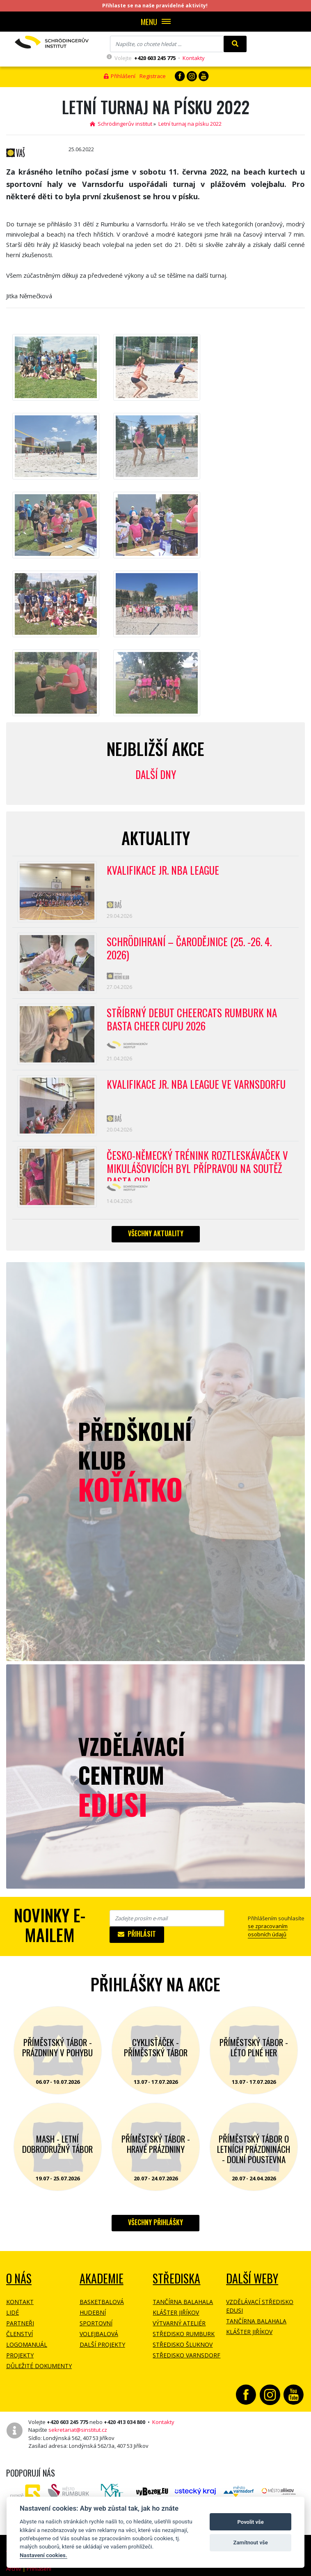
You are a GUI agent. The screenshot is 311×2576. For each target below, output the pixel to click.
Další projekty (102, 2344)
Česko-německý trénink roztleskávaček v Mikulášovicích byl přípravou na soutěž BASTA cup (197, 1165)
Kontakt (20, 2302)
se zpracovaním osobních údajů (268, 1930)
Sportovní (96, 2323)
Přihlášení (119, 76)
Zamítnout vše (250, 2542)
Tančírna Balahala (183, 2302)
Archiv (13, 2568)
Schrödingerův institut (121, 123)
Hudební (93, 2312)
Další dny (155, 774)
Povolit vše (251, 2522)
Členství (19, 2334)
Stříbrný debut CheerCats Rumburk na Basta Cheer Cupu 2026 (192, 1019)
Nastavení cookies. (43, 2555)
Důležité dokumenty (39, 2366)
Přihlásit (137, 1934)
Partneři (20, 2323)
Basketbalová (102, 2302)
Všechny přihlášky (155, 2222)
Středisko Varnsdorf (186, 2355)
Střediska (176, 2278)
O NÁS (19, 2278)
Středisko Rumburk (184, 2334)
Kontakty (194, 58)
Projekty (20, 2355)
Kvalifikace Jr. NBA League (163, 871)
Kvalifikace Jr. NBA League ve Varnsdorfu (196, 1085)
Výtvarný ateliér (179, 2323)
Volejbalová (99, 2334)
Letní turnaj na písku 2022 (190, 123)
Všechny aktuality (155, 1233)
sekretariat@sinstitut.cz (77, 2429)
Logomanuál (26, 2344)
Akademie (101, 2278)
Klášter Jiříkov (176, 2312)
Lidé (12, 2312)
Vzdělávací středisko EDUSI (259, 2306)
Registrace (152, 76)
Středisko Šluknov (183, 2344)
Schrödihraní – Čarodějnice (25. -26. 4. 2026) (189, 948)
